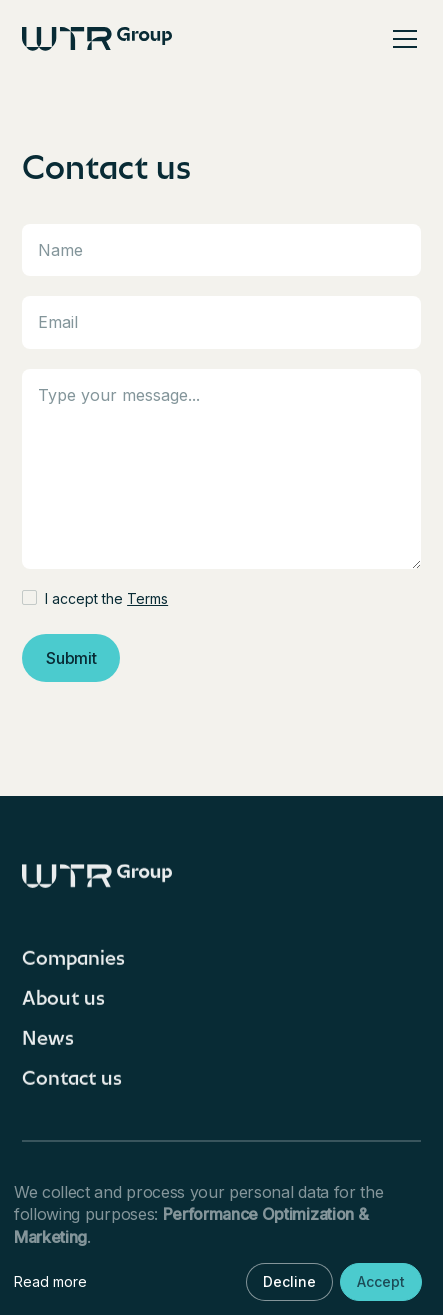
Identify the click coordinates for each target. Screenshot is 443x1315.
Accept (381, 1281)
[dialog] (221, 1242)
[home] (97, 39)
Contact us (72, 1086)
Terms (147, 598)
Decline (289, 1281)
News (48, 1046)
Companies (73, 966)
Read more (50, 1281)
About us (63, 1006)
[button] (401, 39)
